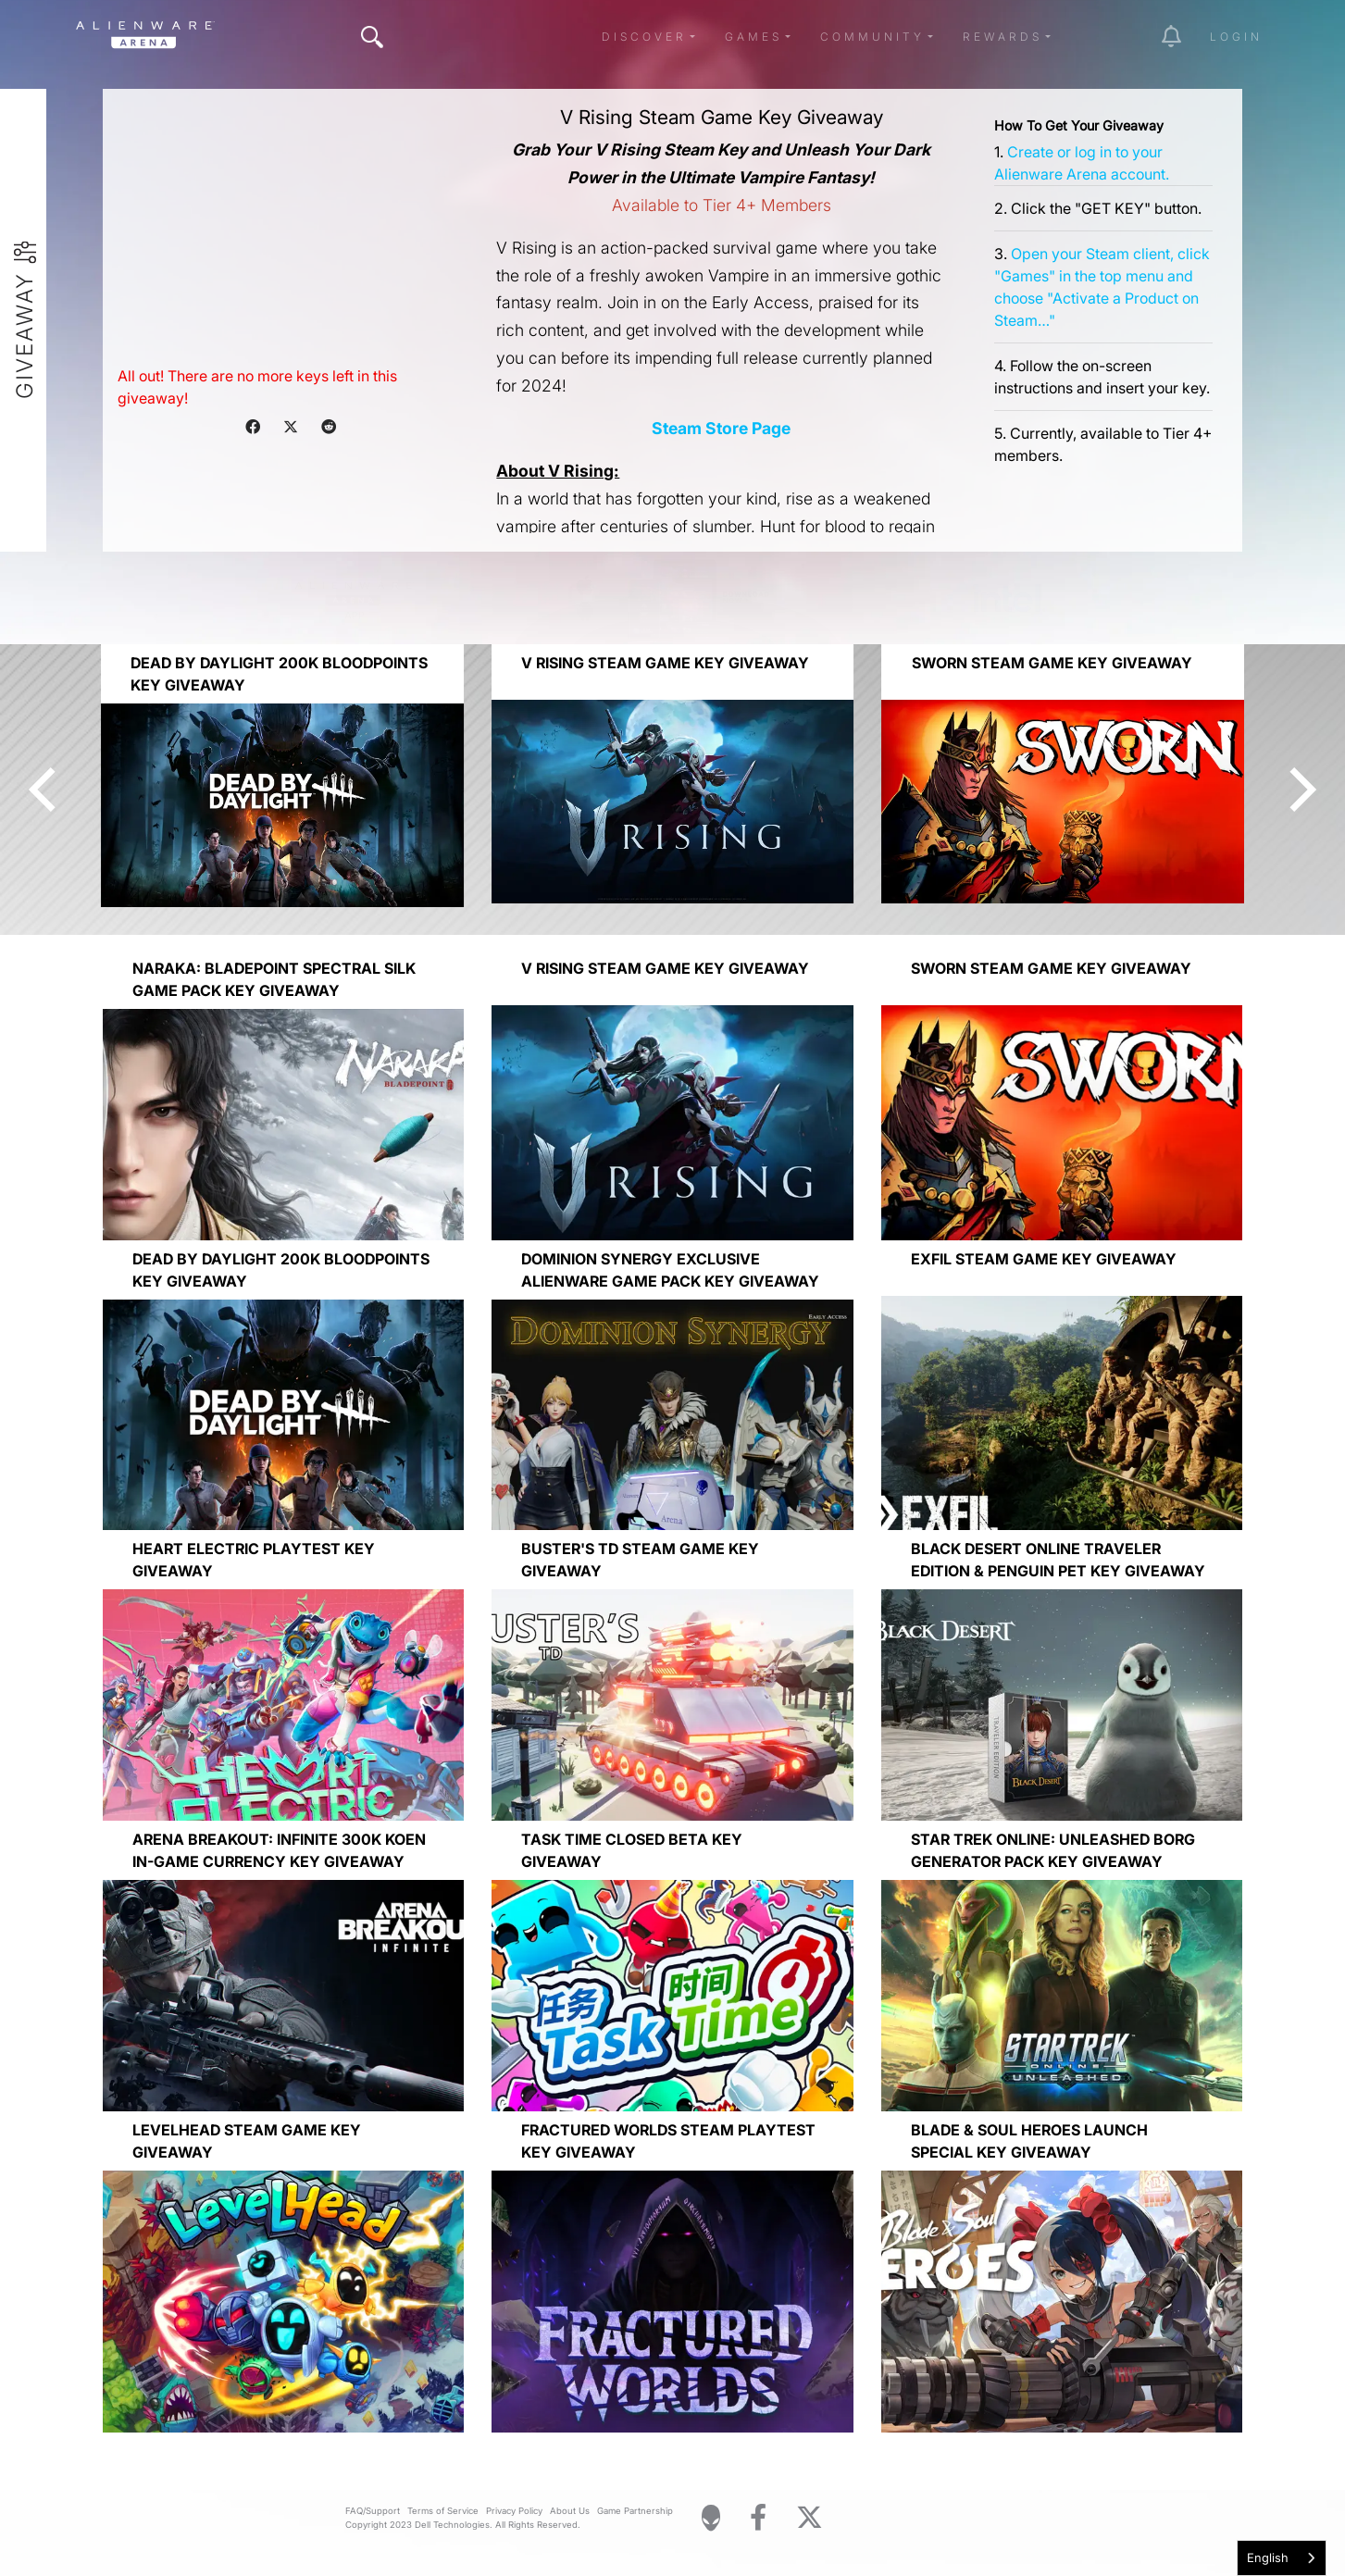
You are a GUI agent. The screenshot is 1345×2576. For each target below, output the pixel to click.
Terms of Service (443, 2511)
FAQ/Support (372, 2511)
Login (1236, 37)
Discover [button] (644, 37)
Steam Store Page (721, 428)
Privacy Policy (514, 2511)
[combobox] (1281, 2558)
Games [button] (753, 37)
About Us (570, 2511)
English (1268, 2557)
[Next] (1299, 790)
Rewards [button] (1002, 37)
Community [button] (872, 37)
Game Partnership (635, 2511)
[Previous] (46, 790)
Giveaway (25, 335)
